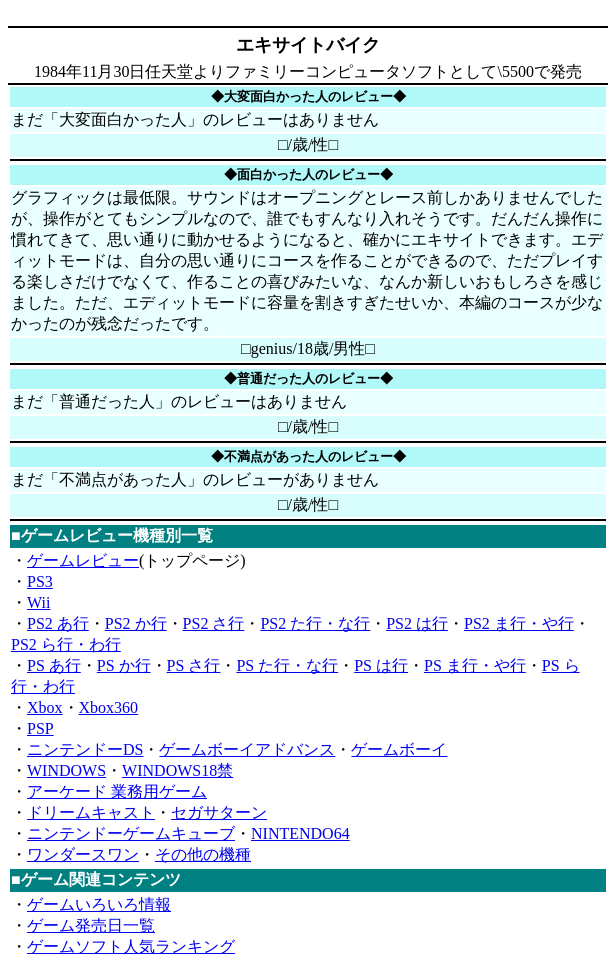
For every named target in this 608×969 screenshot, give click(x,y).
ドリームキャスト (91, 812)
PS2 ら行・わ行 (66, 644)
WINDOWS (66, 770)
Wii (38, 602)
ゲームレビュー (83, 560)
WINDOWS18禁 (177, 770)
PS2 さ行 (214, 623)
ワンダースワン (83, 854)
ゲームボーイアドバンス (247, 749)
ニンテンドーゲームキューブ (131, 833)
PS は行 (381, 665)
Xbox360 (109, 707)
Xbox (45, 707)
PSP (40, 728)
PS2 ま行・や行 (519, 623)
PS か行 (124, 665)
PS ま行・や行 (475, 665)
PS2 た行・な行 (315, 623)
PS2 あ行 (58, 623)
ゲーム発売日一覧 (91, 925)
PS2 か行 (136, 623)
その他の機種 (203, 854)
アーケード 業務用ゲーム (117, 791)
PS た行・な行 (287, 665)
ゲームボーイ (399, 749)
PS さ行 (194, 665)
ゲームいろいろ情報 (99, 904)
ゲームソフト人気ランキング (131, 946)
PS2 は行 (417, 623)
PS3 (40, 581)
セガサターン (219, 812)
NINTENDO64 (300, 833)
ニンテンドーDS (85, 749)
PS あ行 (54, 665)
